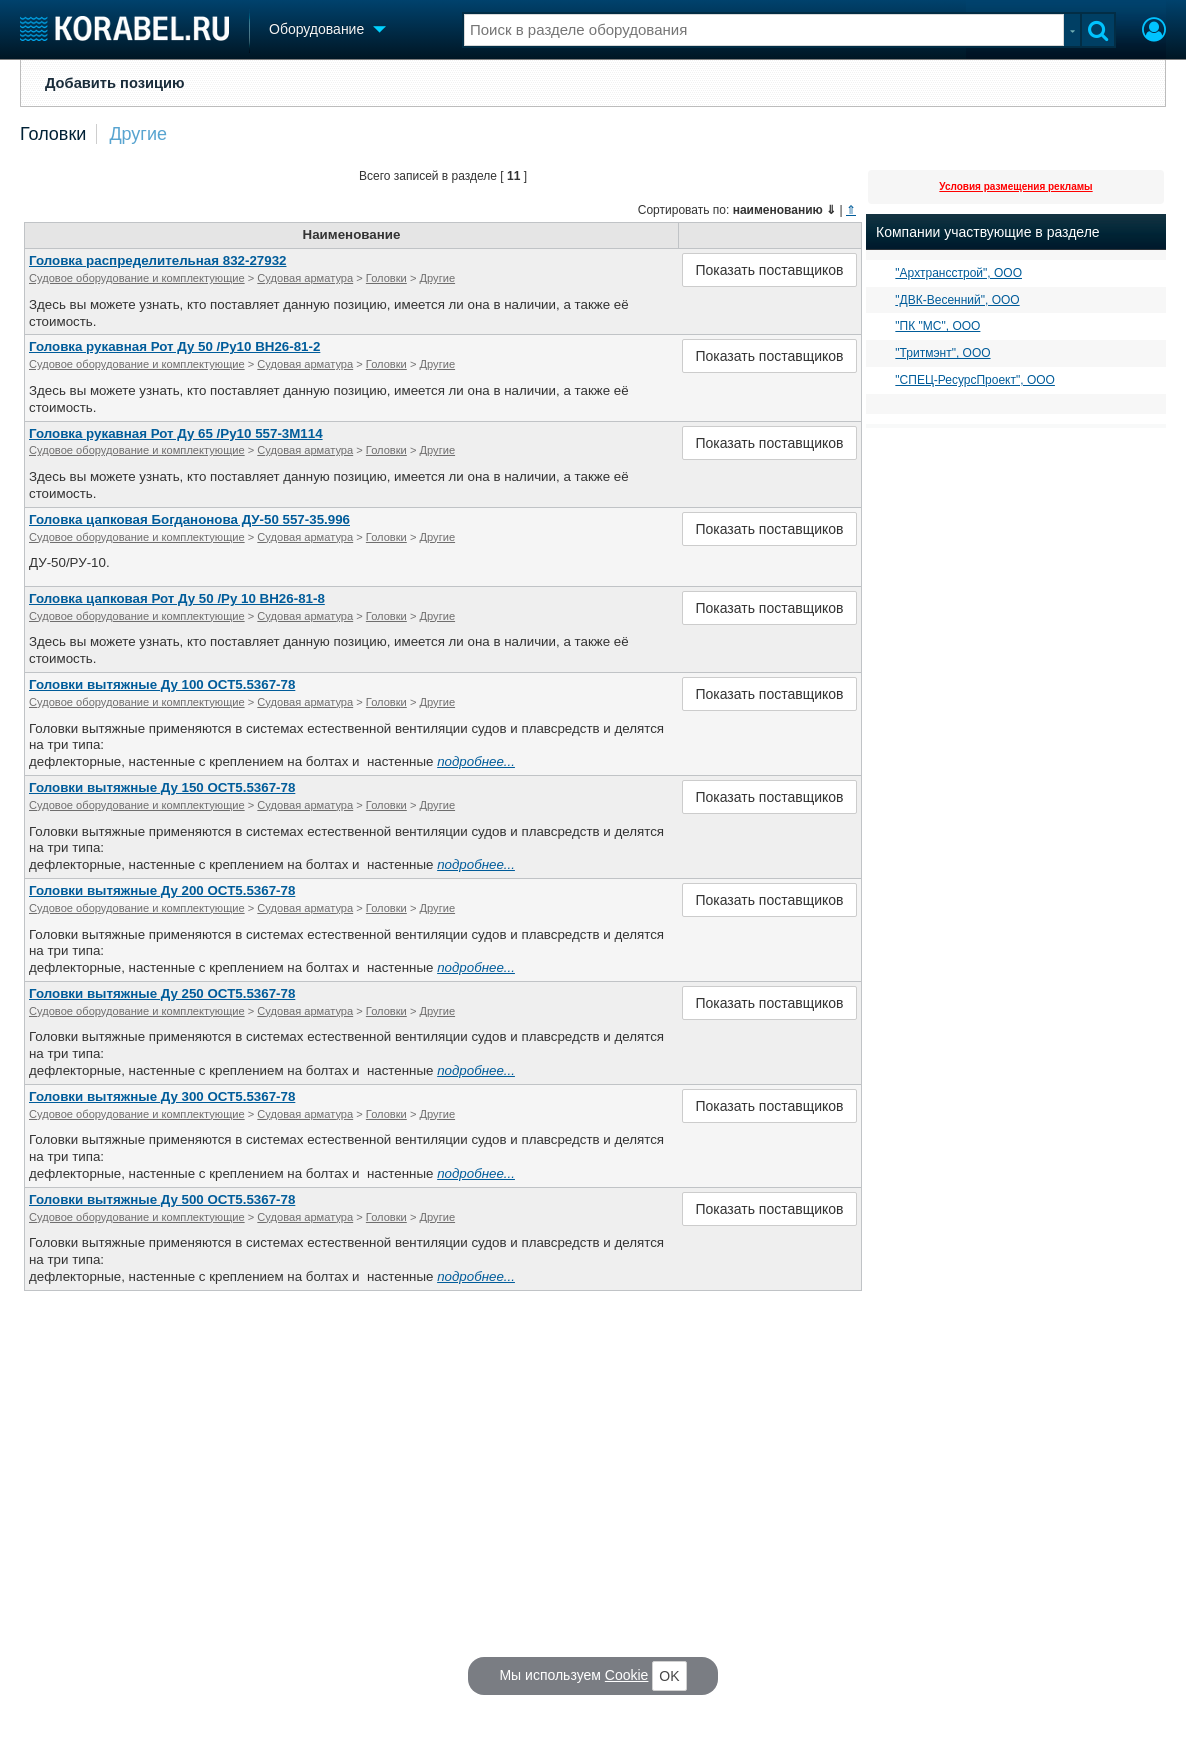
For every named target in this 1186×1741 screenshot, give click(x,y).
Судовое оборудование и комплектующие (137, 278)
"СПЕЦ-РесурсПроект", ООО (975, 380)
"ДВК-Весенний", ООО (957, 300)
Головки (53, 134)
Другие (138, 134)
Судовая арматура (305, 278)
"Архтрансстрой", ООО (958, 273)
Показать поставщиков (769, 270)
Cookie (627, 1675)
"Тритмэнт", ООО (942, 353)
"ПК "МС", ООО (937, 326)
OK (669, 1676)
